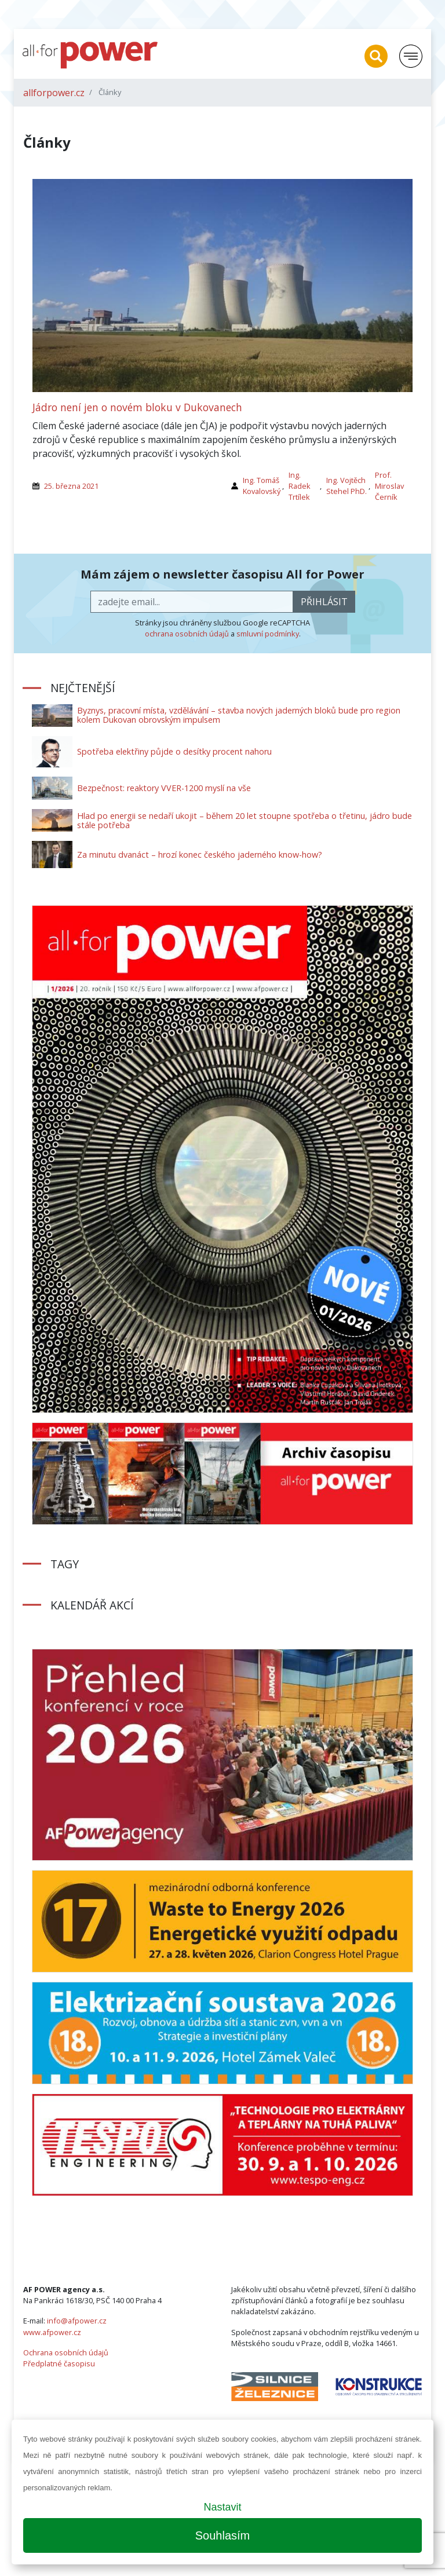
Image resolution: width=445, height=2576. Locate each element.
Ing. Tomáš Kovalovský (261, 485)
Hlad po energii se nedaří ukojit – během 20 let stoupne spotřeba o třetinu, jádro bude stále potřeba (244, 820)
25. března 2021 (71, 486)
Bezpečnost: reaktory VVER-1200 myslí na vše (164, 787)
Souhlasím (222, 2535)
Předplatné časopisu (59, 2363)
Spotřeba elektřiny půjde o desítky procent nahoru (174, 751)
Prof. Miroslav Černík (389, 486)
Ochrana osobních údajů (65, 2352)
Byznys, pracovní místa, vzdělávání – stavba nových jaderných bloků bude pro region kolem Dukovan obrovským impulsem (238, 715)
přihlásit (324, 601)
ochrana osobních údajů (187, 633)
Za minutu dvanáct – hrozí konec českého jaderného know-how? (199, 854)
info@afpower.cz (77, 2320)
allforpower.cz (54, 92)
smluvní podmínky (267, 633)
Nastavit (222, 2507)
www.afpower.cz (52, 2332)
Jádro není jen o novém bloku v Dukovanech (137, 407)
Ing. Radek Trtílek (300, 486)
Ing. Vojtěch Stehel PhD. (346, 485)
